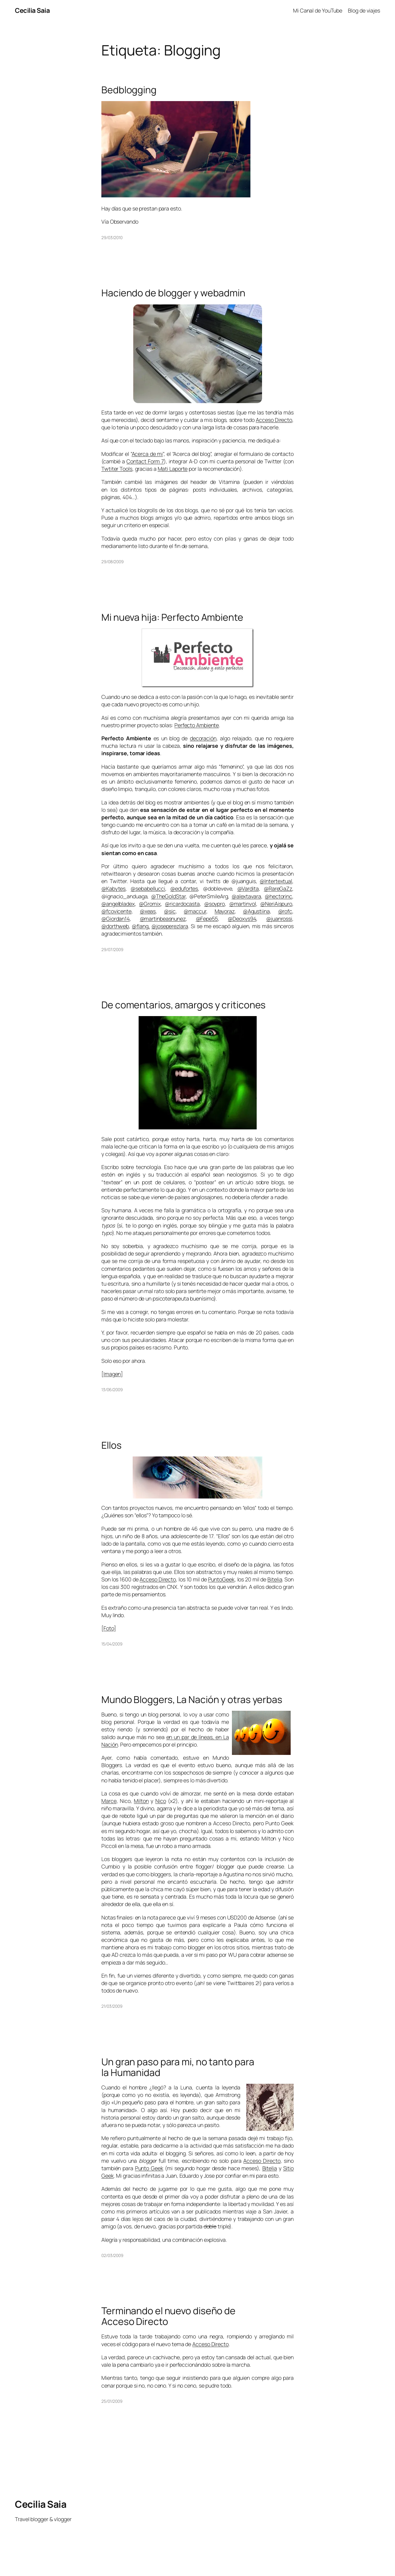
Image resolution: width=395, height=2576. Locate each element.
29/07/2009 (112, 949)
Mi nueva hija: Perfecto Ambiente (172, 617)
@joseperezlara (169, 926)
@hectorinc (278, 896)
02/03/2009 (112, 2255)
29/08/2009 (112, 561)
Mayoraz (225, 911)
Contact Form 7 (145, 461)
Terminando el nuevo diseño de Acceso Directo (168, 2316)
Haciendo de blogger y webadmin (173, 293)
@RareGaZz (278, 888)
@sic (170, 911)
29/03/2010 (112, 237)
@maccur (195, 911)
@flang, (141, 926)
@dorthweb (115, 926)
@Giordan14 (115, 918)
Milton (141, 1800)
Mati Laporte (173, 468)
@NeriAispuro (276, 903)
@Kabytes (113, 888)
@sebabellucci (148, 888)
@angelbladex (118, 903)
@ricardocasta (182, 903)
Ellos (111, 1445)
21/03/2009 (112, 2006)
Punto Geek (149, 2168)
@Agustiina (256, 911)
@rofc (285, 911)
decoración (203, 738)
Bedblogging (129, 90)
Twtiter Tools (116, 468)
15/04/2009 (112, 1644)
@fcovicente (116, 911)
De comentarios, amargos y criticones (183, 1005)
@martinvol (242, 903)
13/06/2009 (112, 1389)
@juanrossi (279, 918)
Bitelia (274, 1579)
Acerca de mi (147, 453)
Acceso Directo (274, 419)
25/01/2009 (112, 2401)
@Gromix (149, 903)
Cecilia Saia (32, 10)
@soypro (214, 903)
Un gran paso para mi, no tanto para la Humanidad (177, 2067)
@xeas (148, 911)
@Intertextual (276, 881)
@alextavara (246, 896)
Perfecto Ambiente (196, 725)
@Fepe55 (207, 918)
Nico (160, 1800)
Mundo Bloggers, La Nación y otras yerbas (191, 1699)
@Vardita (248, 888)
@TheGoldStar (168, 896)
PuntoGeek (221, 1579)
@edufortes (184, 888)
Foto (108, 1628)
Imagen (112, 1373)
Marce (109, 1800)
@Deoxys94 (242, 918)
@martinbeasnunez (163, 918)
